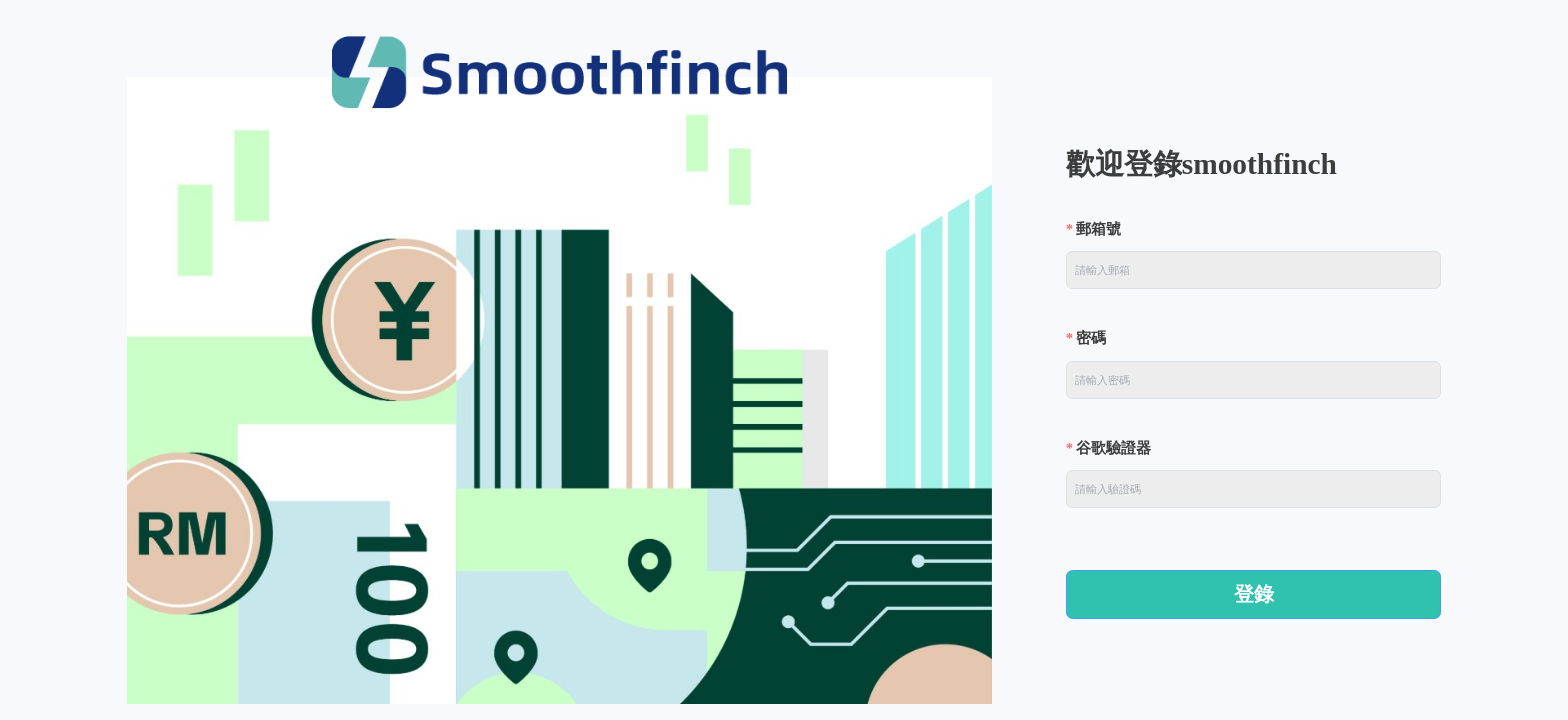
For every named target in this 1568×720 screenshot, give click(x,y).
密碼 (1091, 338)
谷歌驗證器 (1113, 448)
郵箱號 (1098, 229)
